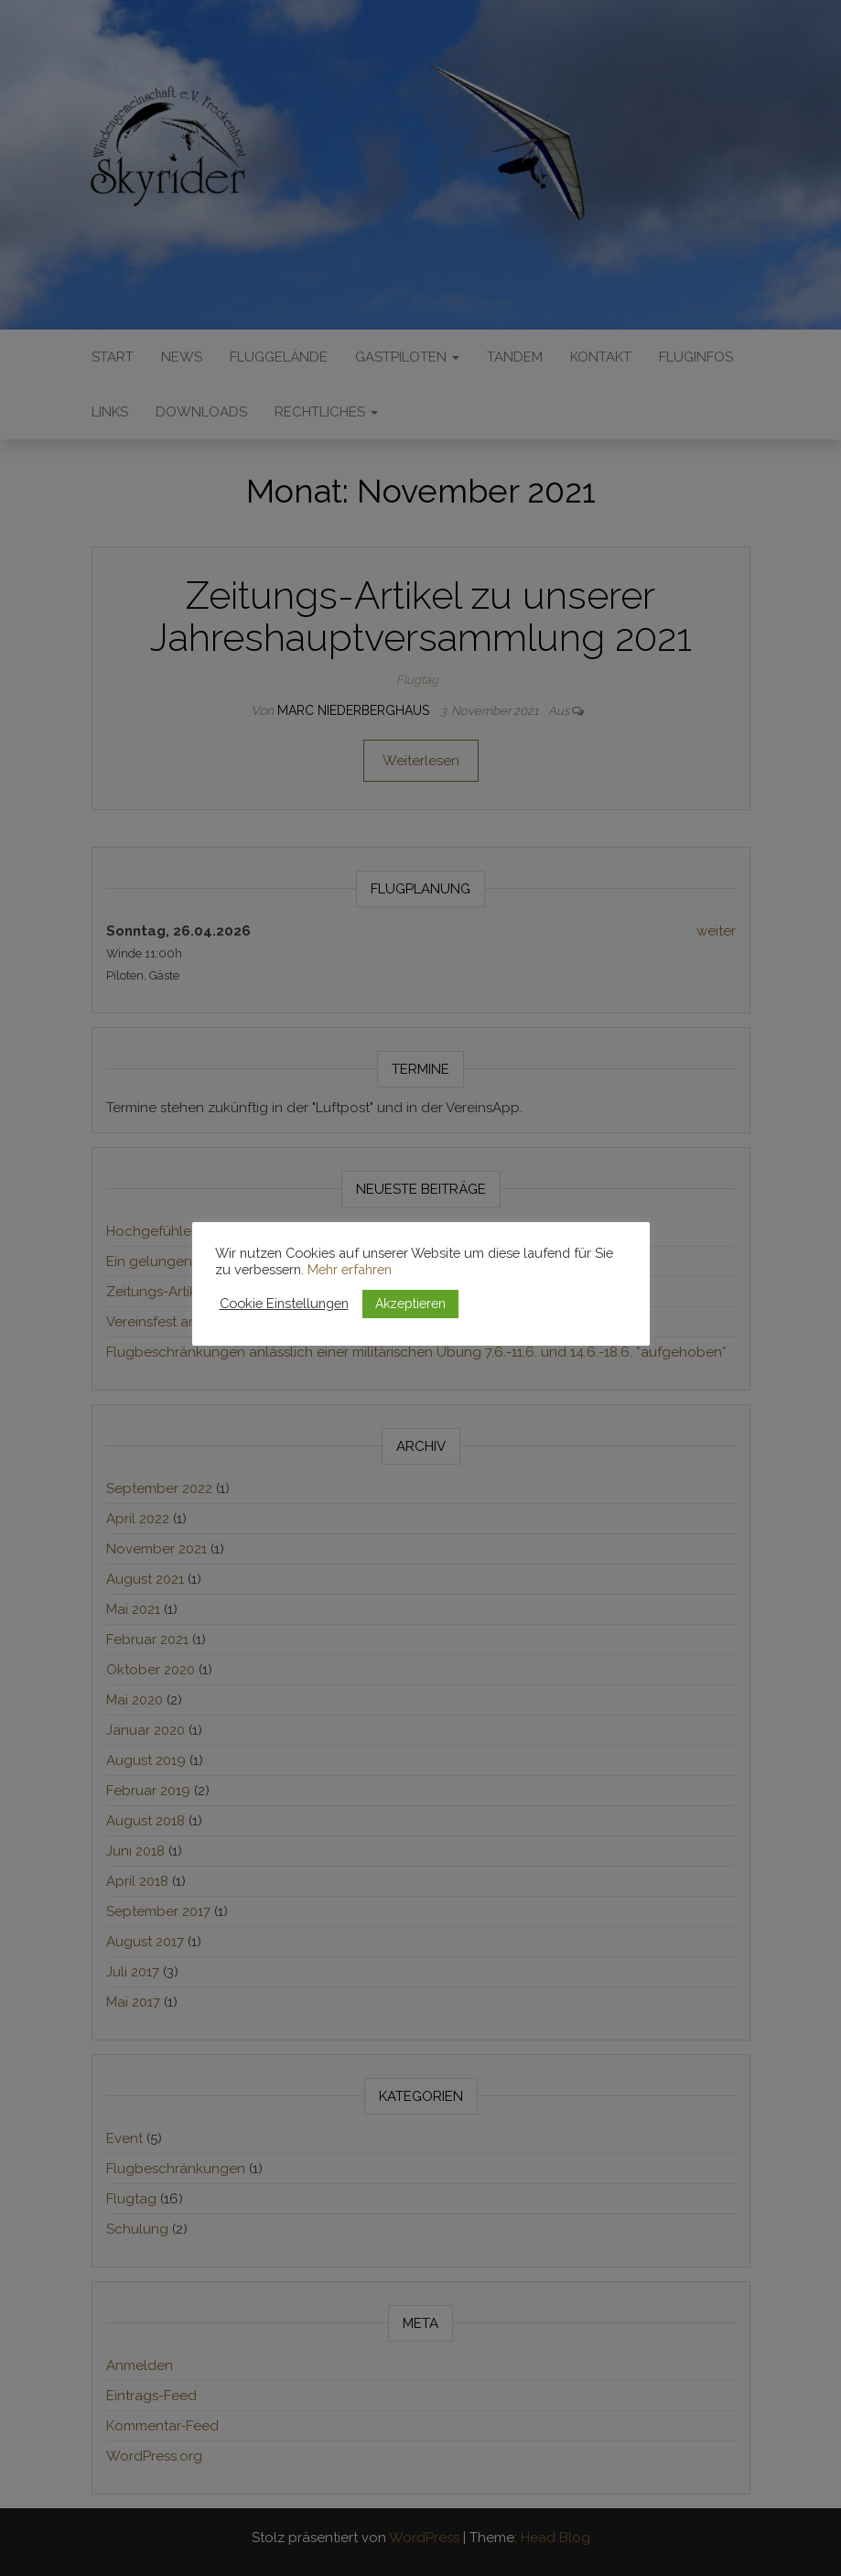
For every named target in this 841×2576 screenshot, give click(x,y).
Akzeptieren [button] (410, 1303)
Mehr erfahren (349, 1269)
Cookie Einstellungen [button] (284, 1303)
